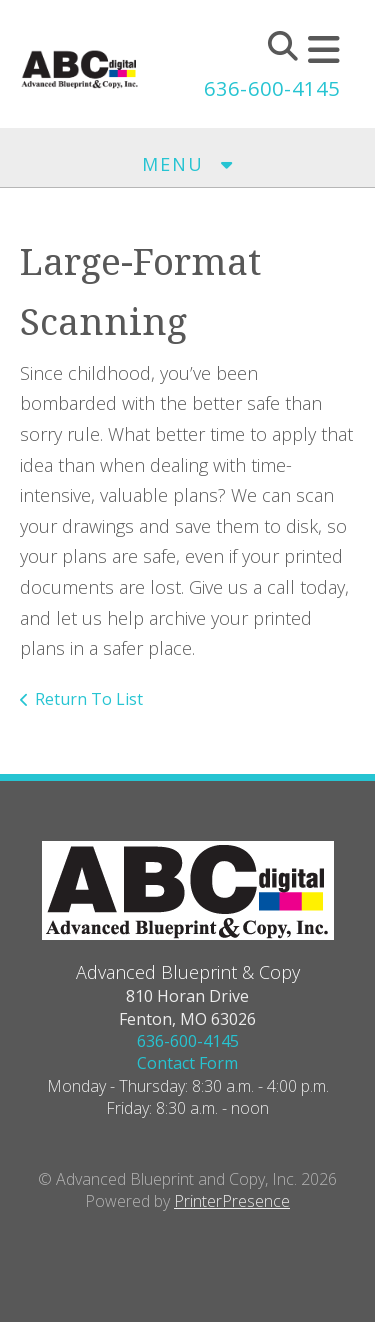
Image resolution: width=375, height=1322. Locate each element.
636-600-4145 (272, 88)
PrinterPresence (232, 1201)
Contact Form (187, 1063)
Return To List (89, 699)
